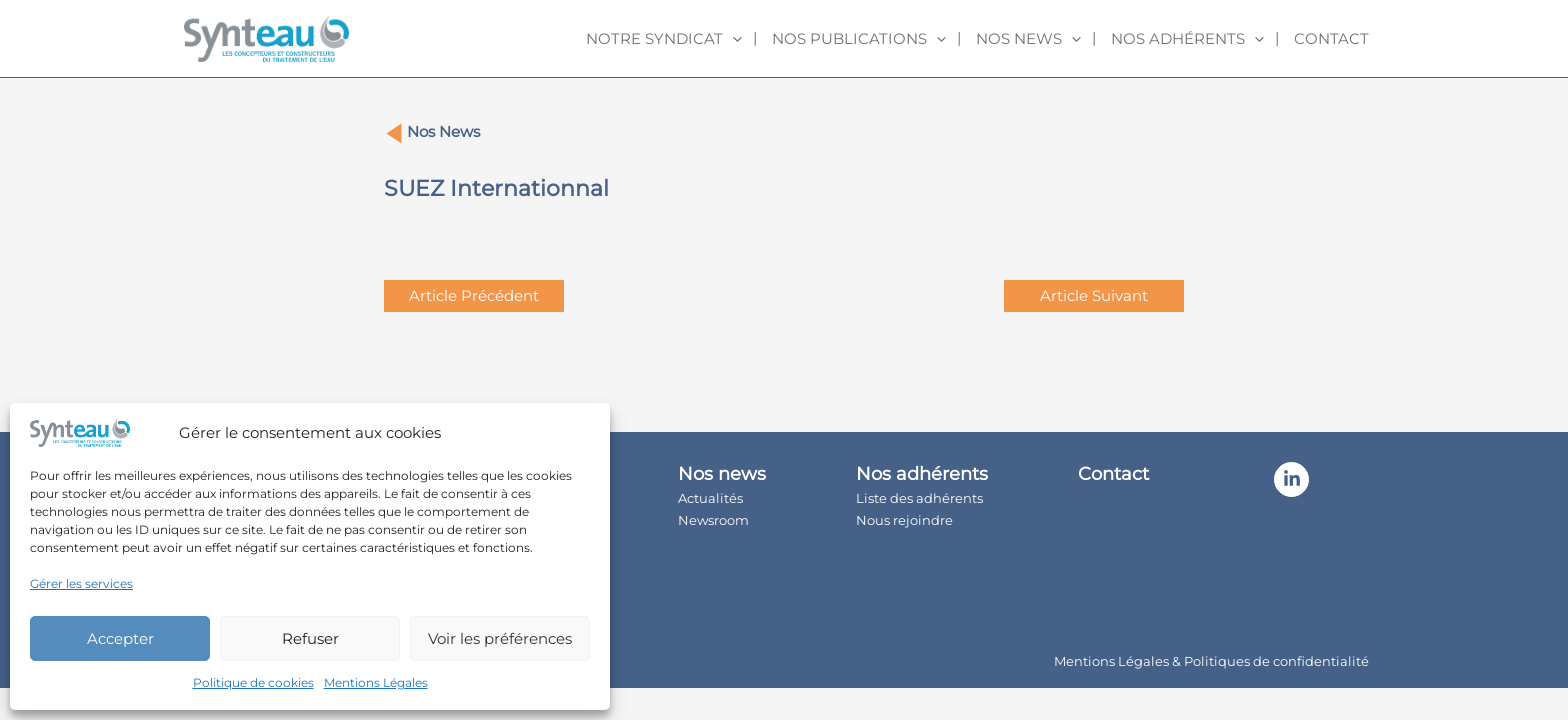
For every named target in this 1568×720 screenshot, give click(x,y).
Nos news (1028, 39)
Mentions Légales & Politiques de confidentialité (1211, 661)
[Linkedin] (1291, 479)
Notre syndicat (664, 39)
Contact (1331, 38)
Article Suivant (1094, 295)
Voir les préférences (500, 638)
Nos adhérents (1187, 39)
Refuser (310, 638)
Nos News (443, 131)
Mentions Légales (376, 682)
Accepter (120, 638)
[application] (732, 39)
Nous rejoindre (904, 520)
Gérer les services (81, 583)
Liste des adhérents (919, 498)
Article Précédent (474, 295)
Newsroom (713, 520)
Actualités (710, 498)
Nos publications (859, 39)
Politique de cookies (253, 682)
